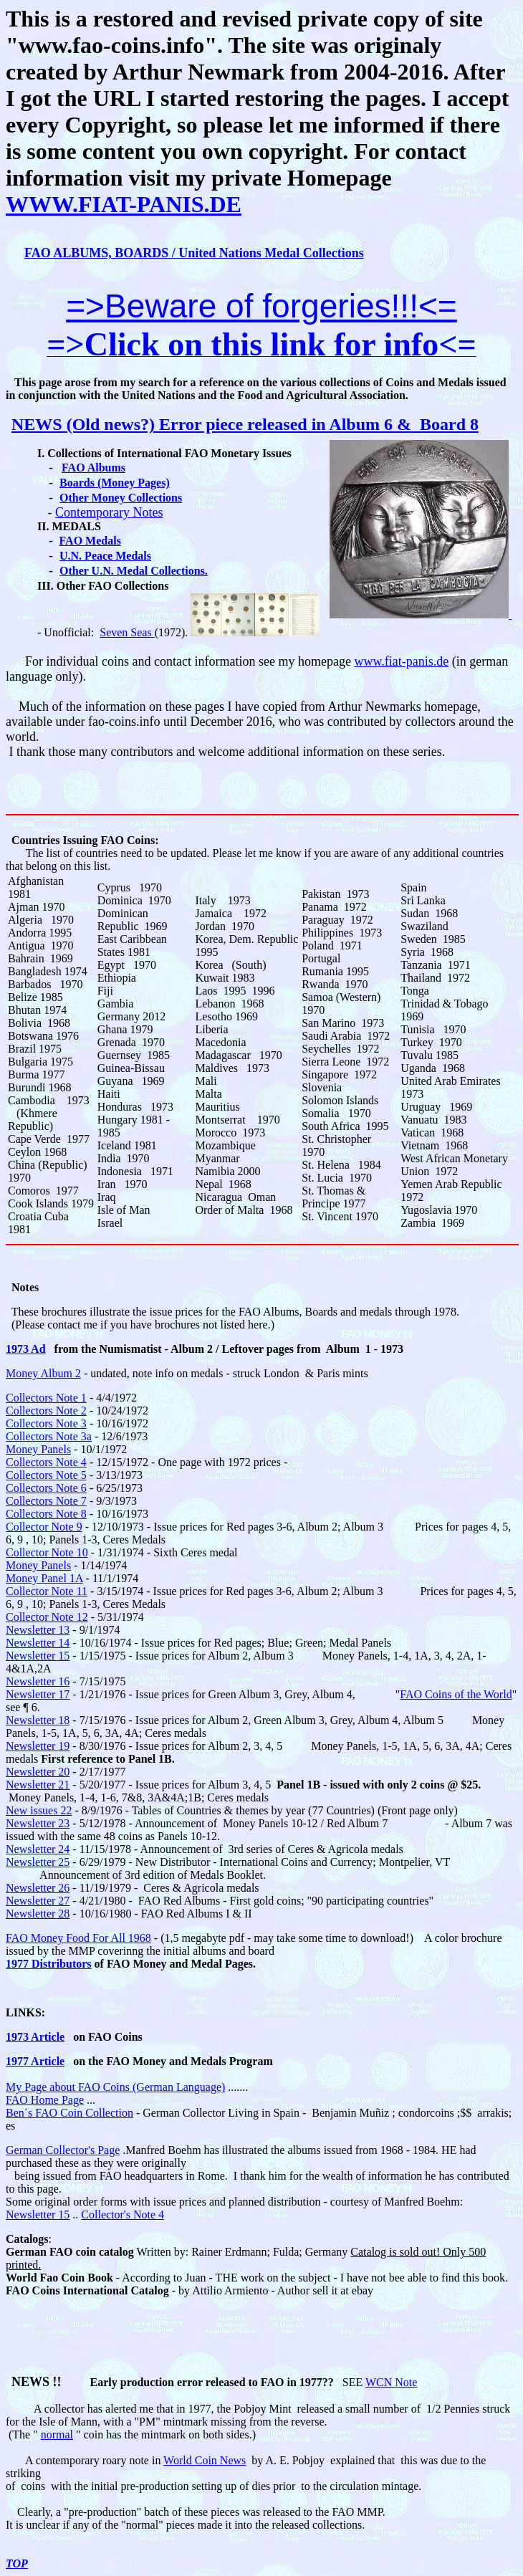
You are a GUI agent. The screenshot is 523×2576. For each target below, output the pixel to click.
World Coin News (204, 2460)
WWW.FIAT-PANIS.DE (123, 204)
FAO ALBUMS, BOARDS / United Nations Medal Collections (194, 253)
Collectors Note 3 (46, 1423)
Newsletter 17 (37, 1694)
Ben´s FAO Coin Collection (69, 2113)
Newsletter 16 (37, 1681)
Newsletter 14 (37, 1643)
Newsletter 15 (37, 1655)
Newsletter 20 (37, 1772)
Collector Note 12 (47, 1617)
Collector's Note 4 (122, 2214)
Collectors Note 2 (46, 1410)
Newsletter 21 (37, 1784)
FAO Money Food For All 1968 (78, 1938)
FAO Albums (93, 467)
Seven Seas (127, 632)
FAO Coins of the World (456, 1694)
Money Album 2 (43, 1373)
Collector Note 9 (44, 1527)
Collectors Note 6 (46, 1488)
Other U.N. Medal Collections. (133, 571)
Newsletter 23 (37, 1823)
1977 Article (35, 2061)
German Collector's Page (63, 2150)
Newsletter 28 (37, 1913)
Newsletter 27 (37, 1901)
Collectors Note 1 (46, 1398)
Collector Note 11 (46, 1591)
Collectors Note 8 (46, 1514)
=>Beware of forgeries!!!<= (261, 306)
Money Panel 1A (44, 1578)
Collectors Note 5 (46, 1475)
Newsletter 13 (37, 1630)
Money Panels (38, 1449)
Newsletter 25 (37, 1862)
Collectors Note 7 (46, 1501)
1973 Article (35, 2037)
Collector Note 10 (47, 1552)
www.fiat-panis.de (401, 661)
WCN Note (391, 2382)
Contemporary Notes (109, 512)
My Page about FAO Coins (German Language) (115, 2087)
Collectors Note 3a (49, 1436)
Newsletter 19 (37, 1746)
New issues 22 (39, 1810)
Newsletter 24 (37, 1849)
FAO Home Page (45, 2100)
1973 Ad (26, 1349)
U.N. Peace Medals (105, 556)
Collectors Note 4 (46, 1462)
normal (57, 2434)
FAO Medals (90, 541)
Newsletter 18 (37, 1720)
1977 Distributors (49, 1964)
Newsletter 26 (37, 1888)
